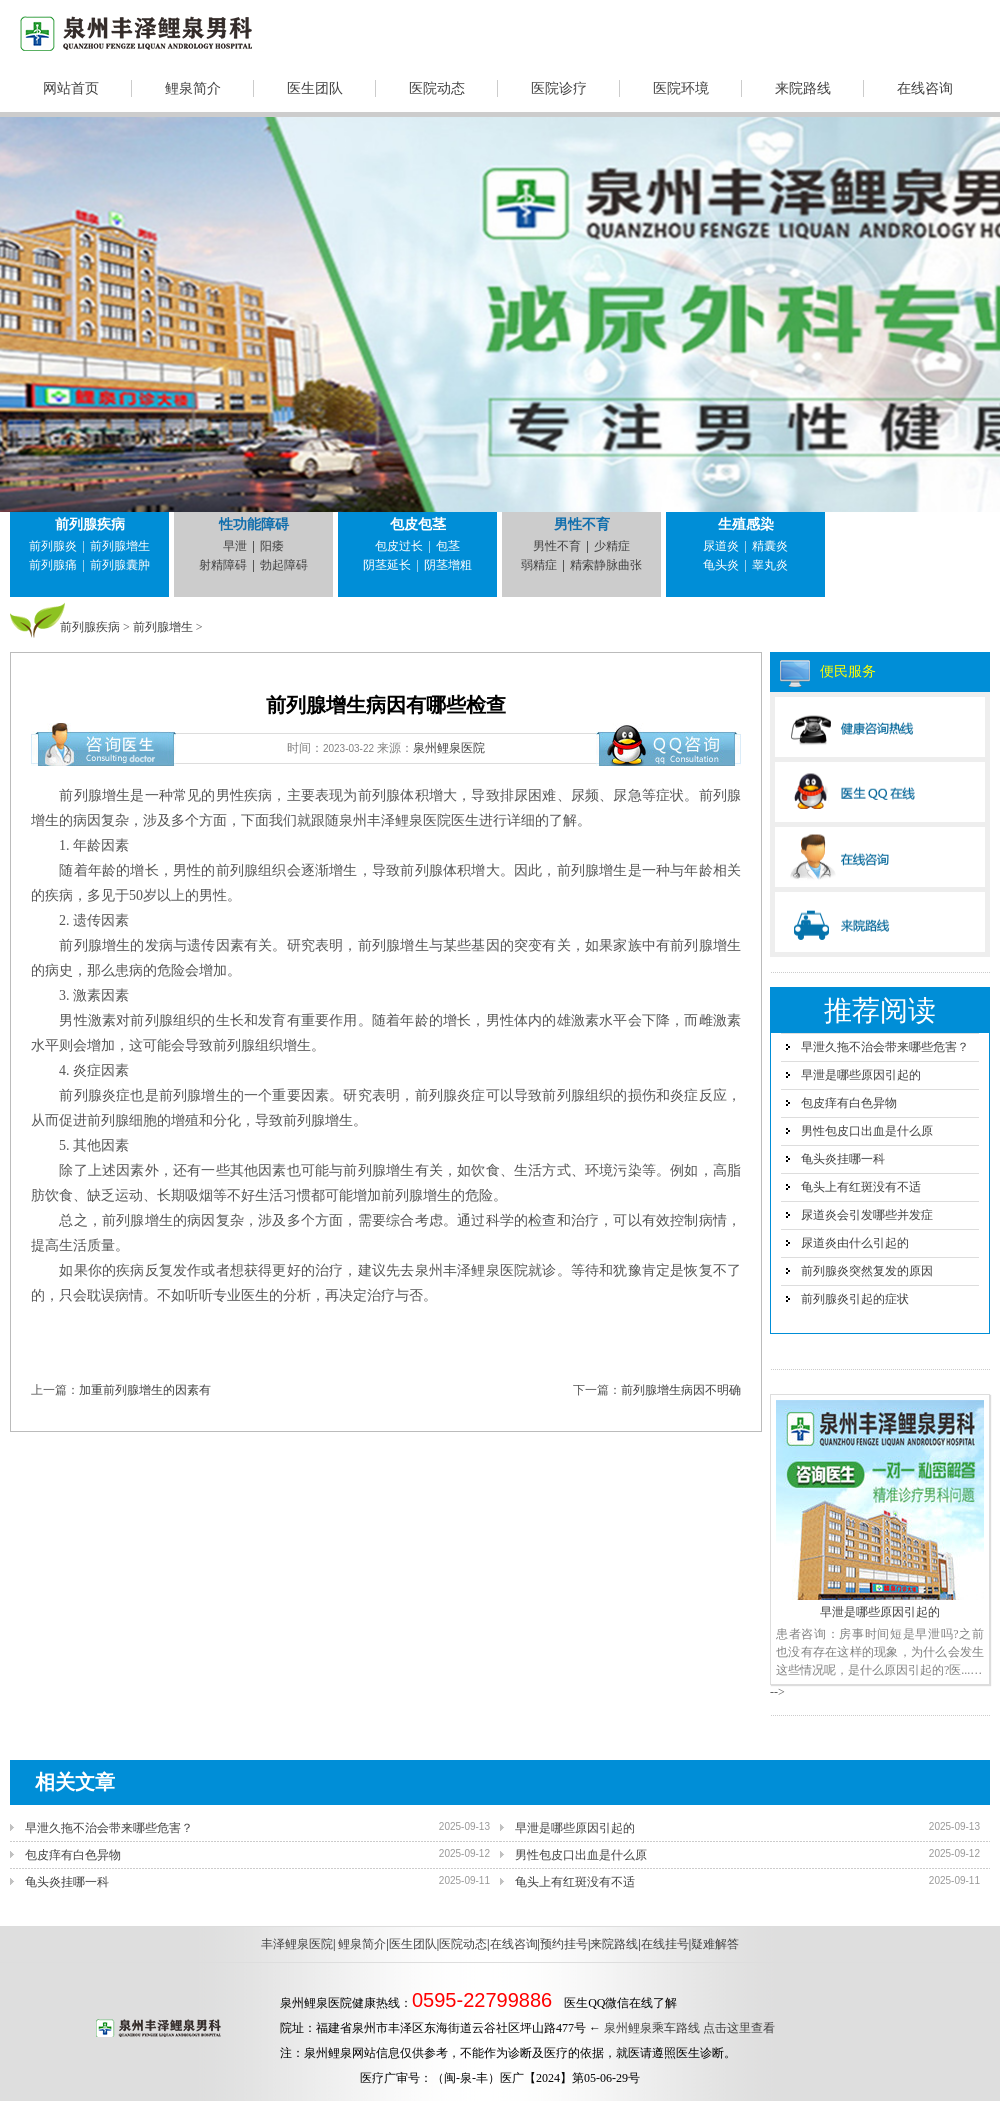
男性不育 (582, 524)
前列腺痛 (53, 565)
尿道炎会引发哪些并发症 (867, 1215)
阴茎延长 (387, 565)
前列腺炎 (53, 546)
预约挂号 (564, 1944)
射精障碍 (223, 565)
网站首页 (71, 88)
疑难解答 (715, 1944)
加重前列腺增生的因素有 (145, 1390)
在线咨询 (925, 88)
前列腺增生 (120, 546)
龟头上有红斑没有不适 (861, 1187)
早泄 (235, 546)
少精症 (612, 546)
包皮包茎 (418, 524)
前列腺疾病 (90, 524)
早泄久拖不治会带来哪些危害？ (885, 1047)
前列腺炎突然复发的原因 (867, 1271)
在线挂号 (665, 1944)
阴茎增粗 (448, 565)
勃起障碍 (284, 565)
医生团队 (315, 88)
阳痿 (272, 546)
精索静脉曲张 (606, 565)
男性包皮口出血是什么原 (867, 1131)
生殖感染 (746, 524)
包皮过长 (399, 546)
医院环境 (681, 88)
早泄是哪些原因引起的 (861, 1075)
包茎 (448, 546)
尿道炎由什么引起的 (855, 1243)
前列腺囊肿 (120, 565)
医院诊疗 (559, 88)
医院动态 (437, 88)
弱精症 (539, 565)
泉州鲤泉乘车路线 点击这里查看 (689, 2028)
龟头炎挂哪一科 (843, 1159)
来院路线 (803, 88)
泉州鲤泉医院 (449, 748)
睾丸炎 (770, 565)
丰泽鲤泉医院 (297, 1944)
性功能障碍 (254, 524)
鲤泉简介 (193, 88)
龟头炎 (721, 565)
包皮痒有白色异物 (849, 1103)
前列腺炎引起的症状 (855, 1299)
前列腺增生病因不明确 (681, 1390)
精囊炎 (770, 546)
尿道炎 (721, 546)
